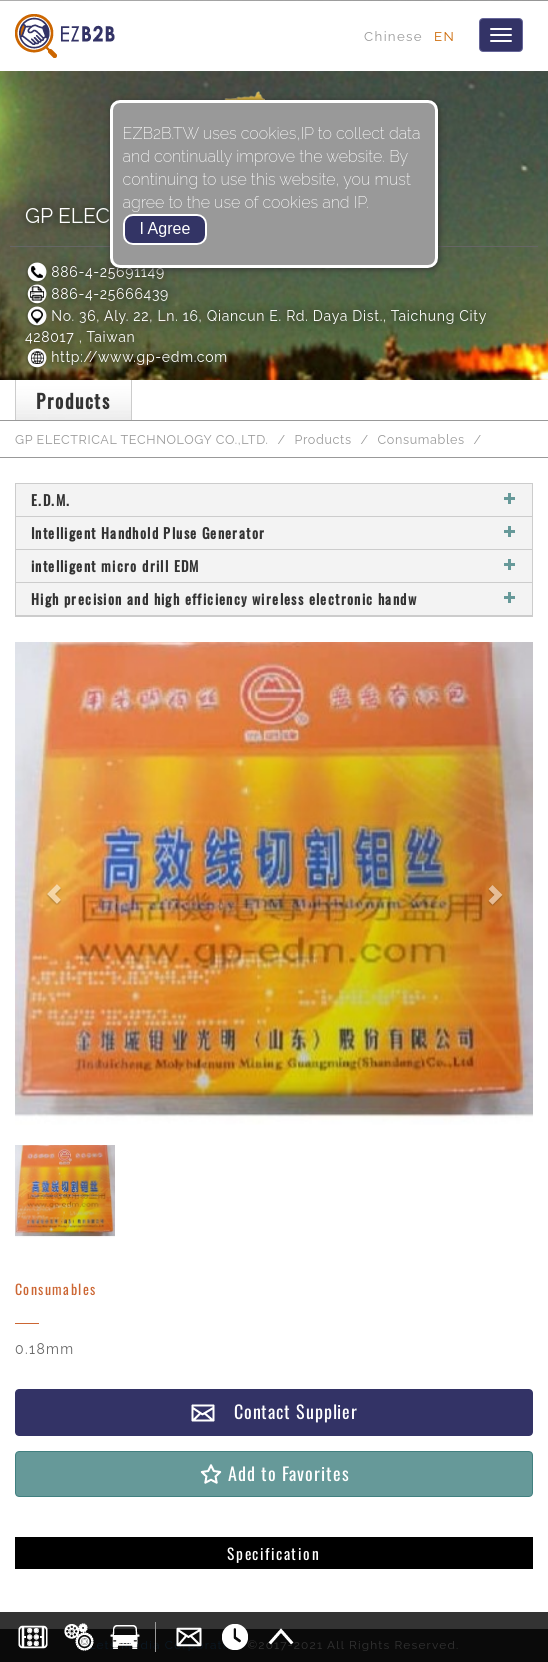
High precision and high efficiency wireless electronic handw (274, 598)
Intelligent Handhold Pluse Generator (274, 532)
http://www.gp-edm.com (126, 357)
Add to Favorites (273, 1473)
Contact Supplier (274, 1411)
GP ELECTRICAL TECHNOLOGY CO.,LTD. (142, 439)
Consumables (421, 439)
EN (444, 36)
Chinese (393, 36)
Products (323, 439)
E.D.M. (274, 499)
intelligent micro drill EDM (274, 565)
